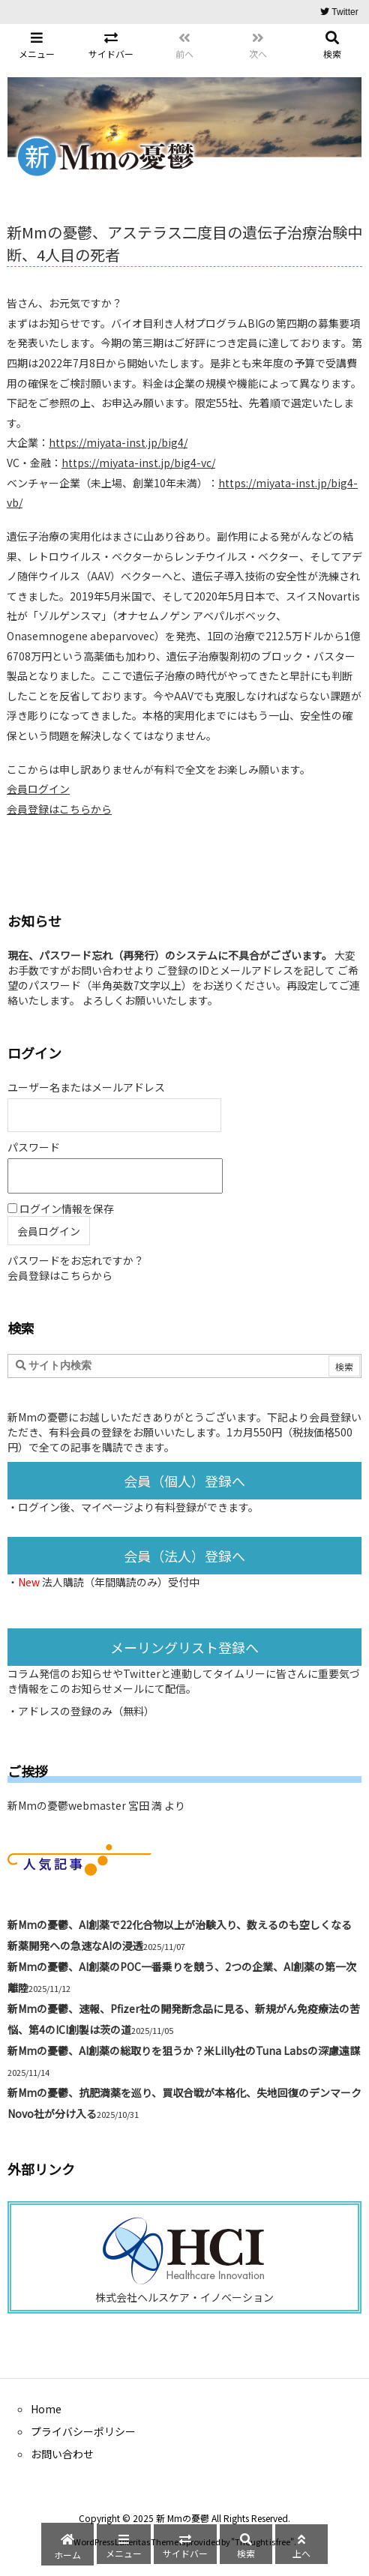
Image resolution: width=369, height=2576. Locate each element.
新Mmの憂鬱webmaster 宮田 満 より (96, 1805)
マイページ (107, 1506)
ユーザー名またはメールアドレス (86, 1087)
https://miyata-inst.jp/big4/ (118, 442)
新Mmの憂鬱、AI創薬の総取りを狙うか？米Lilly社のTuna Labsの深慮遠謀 (184, 2050)
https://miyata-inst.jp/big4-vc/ (138, 462)
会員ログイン (38, 788)
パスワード (34, 1147)
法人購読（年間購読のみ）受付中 (121, 1581)
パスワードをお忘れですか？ (76, 1260)
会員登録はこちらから (59, 808)
